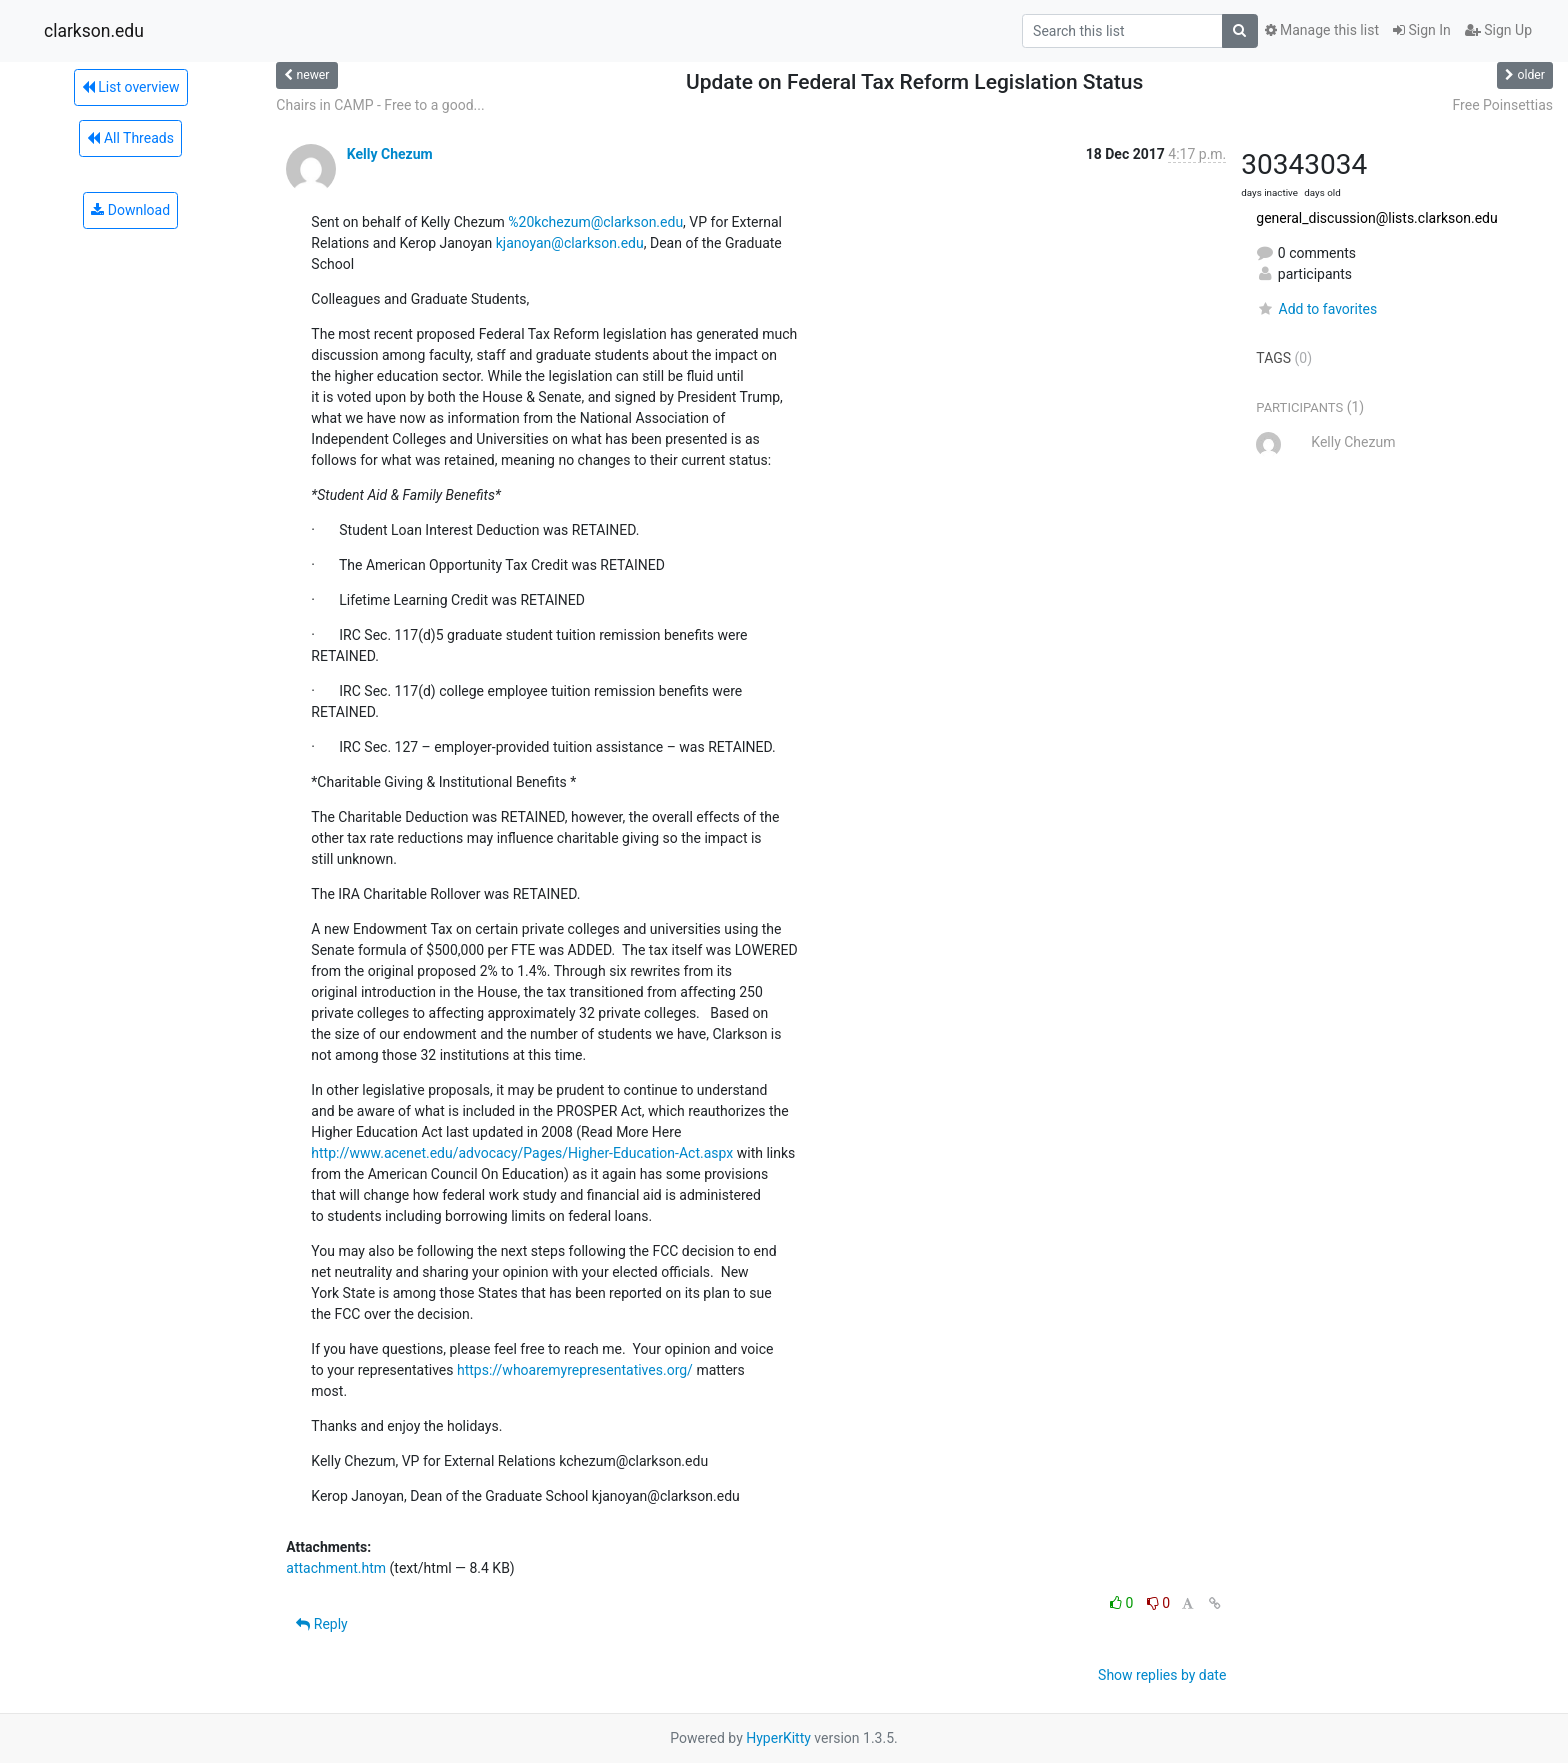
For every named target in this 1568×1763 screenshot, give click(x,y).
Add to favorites (1316, 309)
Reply (321, 1624)
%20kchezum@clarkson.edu (595, 222)
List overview (131, 87)
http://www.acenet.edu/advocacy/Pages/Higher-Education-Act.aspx (522, 1153)
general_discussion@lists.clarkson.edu (1376, 218)
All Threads (130, 138)
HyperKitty (778, 1738)
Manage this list (1322, 30)
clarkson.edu (94, 31)
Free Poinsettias (1503, 105)
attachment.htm (336, 1568)
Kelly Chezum (390, 154)
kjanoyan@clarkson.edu (570, 243)
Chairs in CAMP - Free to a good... (380, 105)
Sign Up (1498, 30)
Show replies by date (1162, 1675)
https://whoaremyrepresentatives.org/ (575, 1370)
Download (130, 210)
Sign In (1422, 30)
